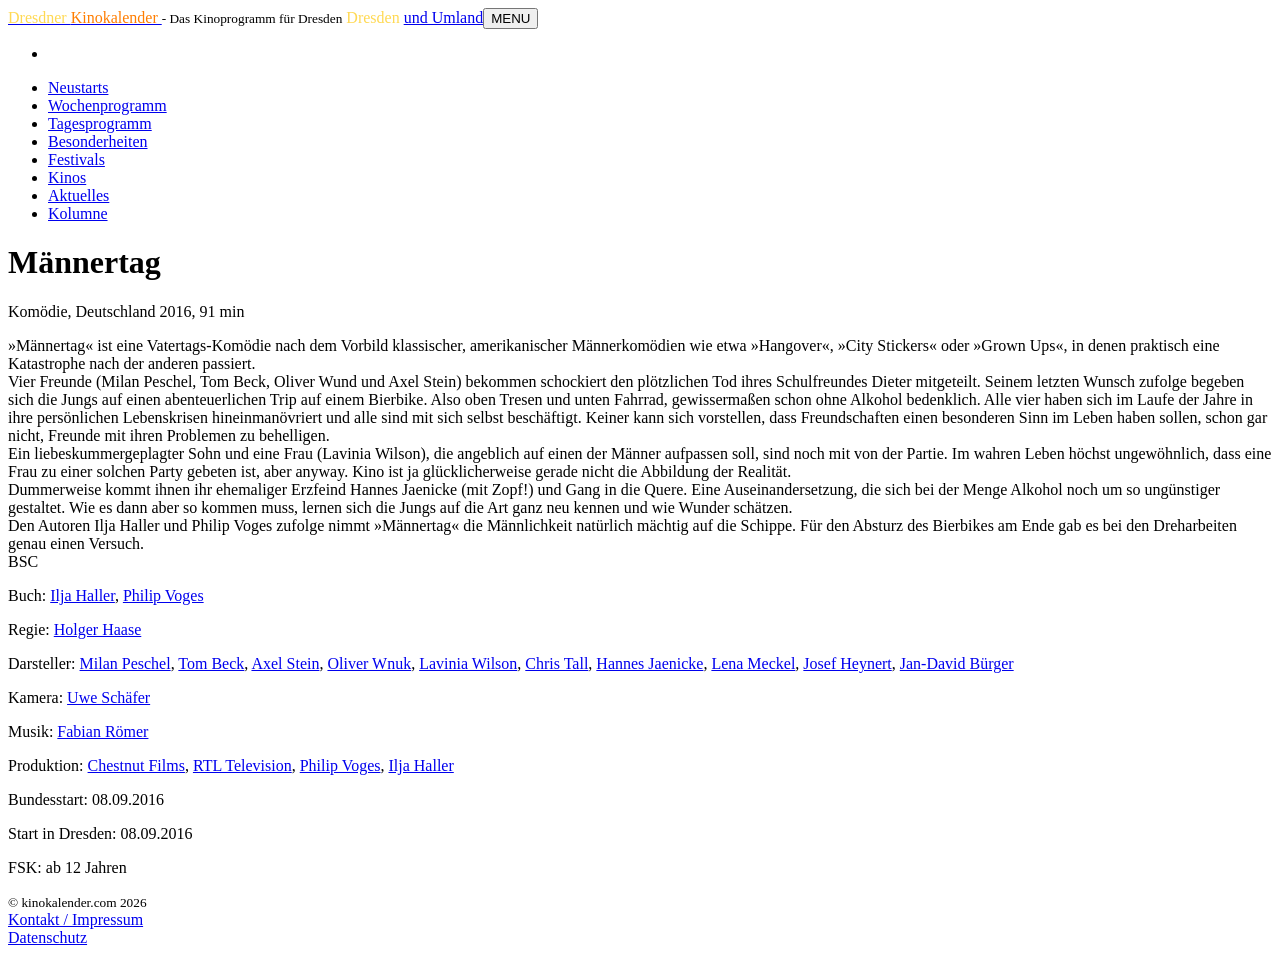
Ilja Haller (82, 595)
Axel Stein (285, 663)
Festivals (76, 159)
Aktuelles (78, 195)
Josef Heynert (847, 663)
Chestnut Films (136, 765)
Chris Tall (556, 663)
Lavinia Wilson (468, 663)
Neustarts (78, 87)
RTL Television (242, 765)
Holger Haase (98, 629)
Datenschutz (47, 937)
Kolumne (78, 213)
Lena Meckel (753, 663)
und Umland (444, 17)
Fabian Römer (102, 731)
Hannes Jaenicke (649, 663)
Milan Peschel (125, 663)
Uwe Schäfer (108, 697)
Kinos (67, 177)
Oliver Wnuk (369, 663)
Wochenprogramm (107, 105)
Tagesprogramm (100, 123)
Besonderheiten (98, 141)
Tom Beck (211, 663)
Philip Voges (163, 595)
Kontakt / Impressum (75, 919)
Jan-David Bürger (957, 663)
